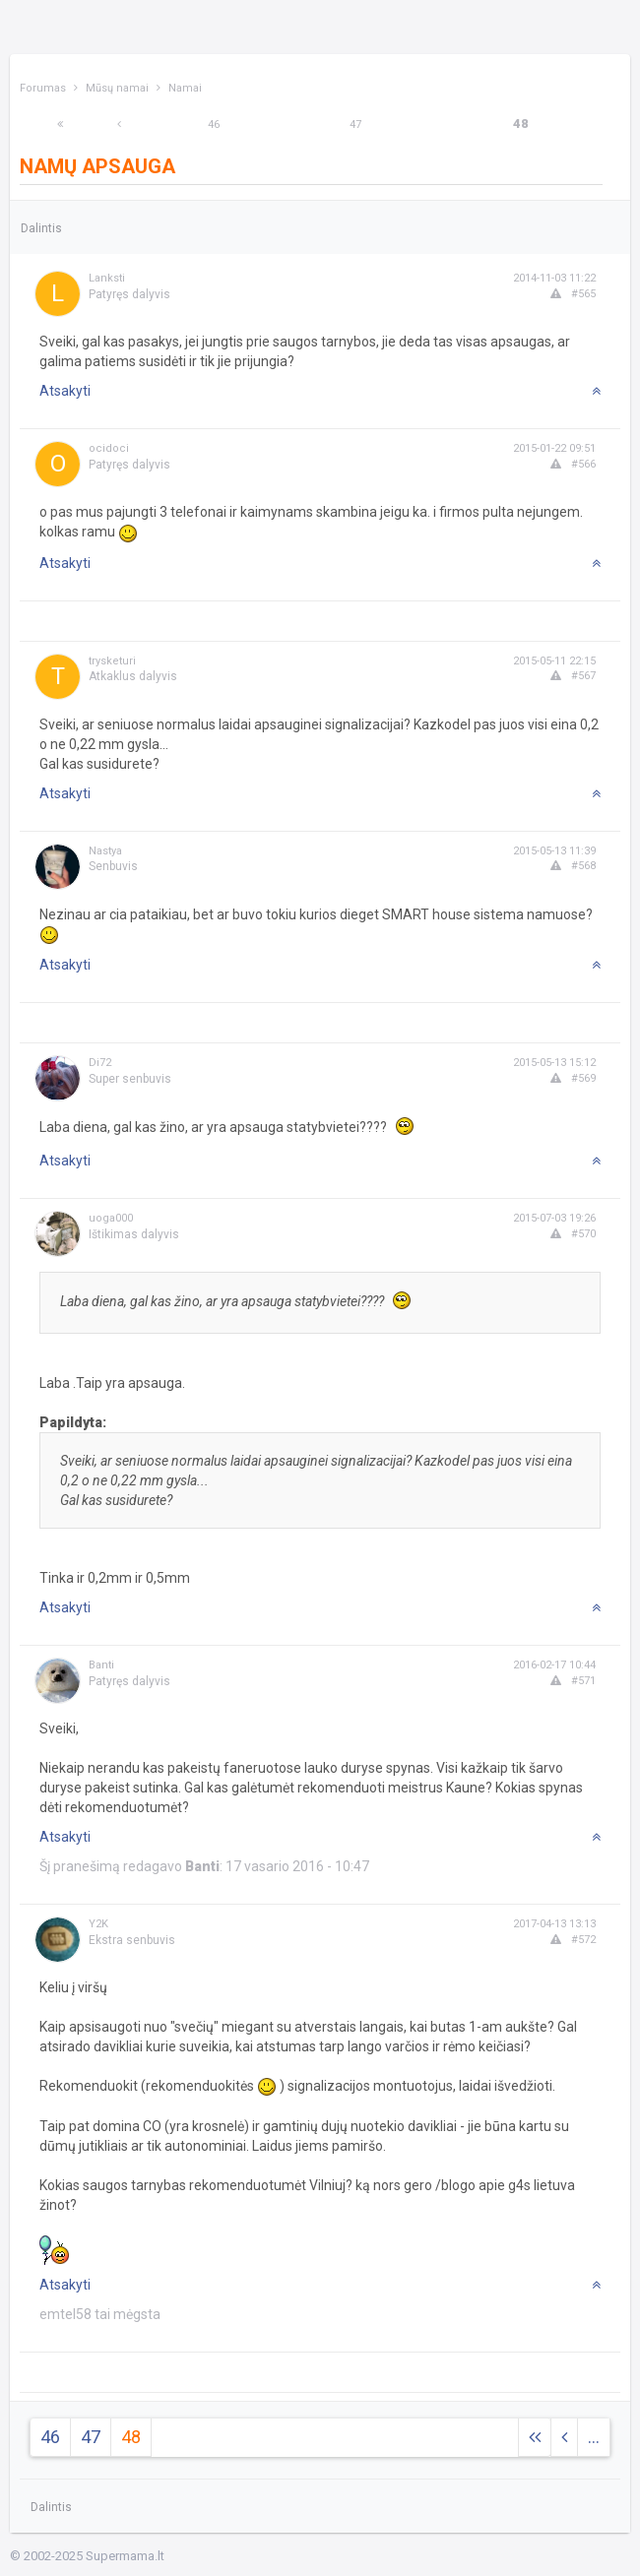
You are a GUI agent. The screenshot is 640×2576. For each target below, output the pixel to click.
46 (214, 124)
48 (521, 123)
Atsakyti (65, 391)
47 (355, 124)
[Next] (60, 124)
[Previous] (119, 124)
